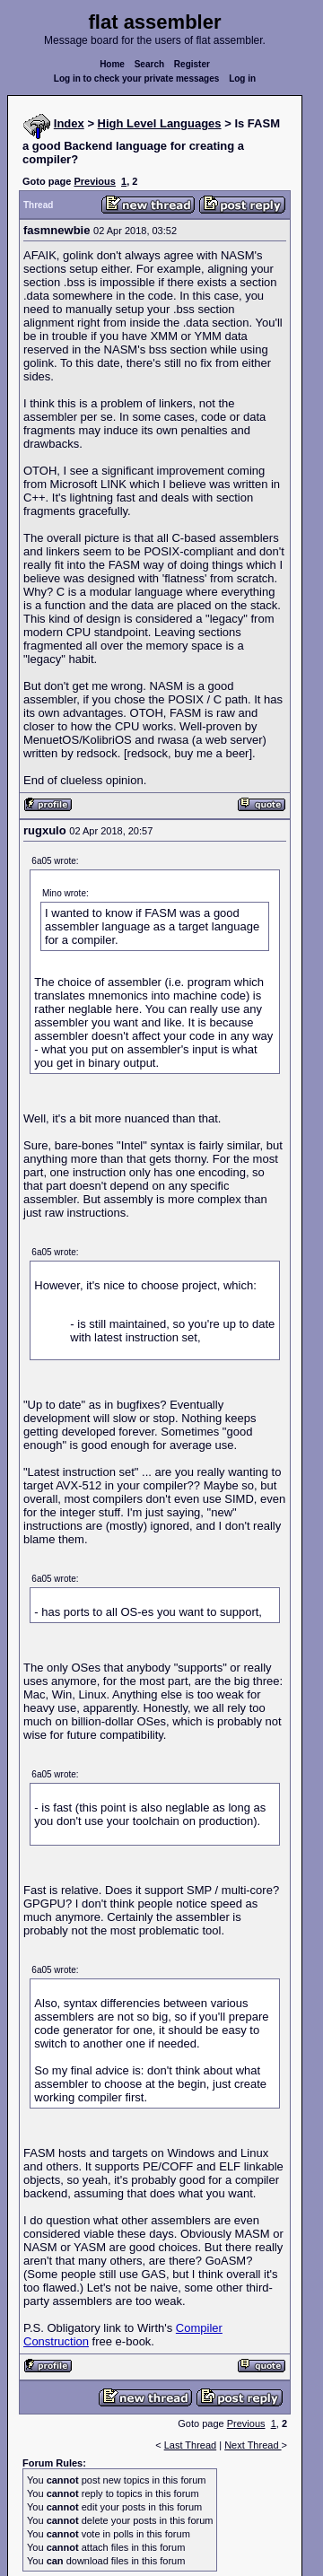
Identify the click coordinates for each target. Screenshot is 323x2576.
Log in (242, 78)
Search (149, 64)
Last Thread (190, 2445)
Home (112, 64)
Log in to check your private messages (137, 78)
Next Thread (252, 2445)
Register (192, 64)
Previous (94, 181)
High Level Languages (160, 123)
